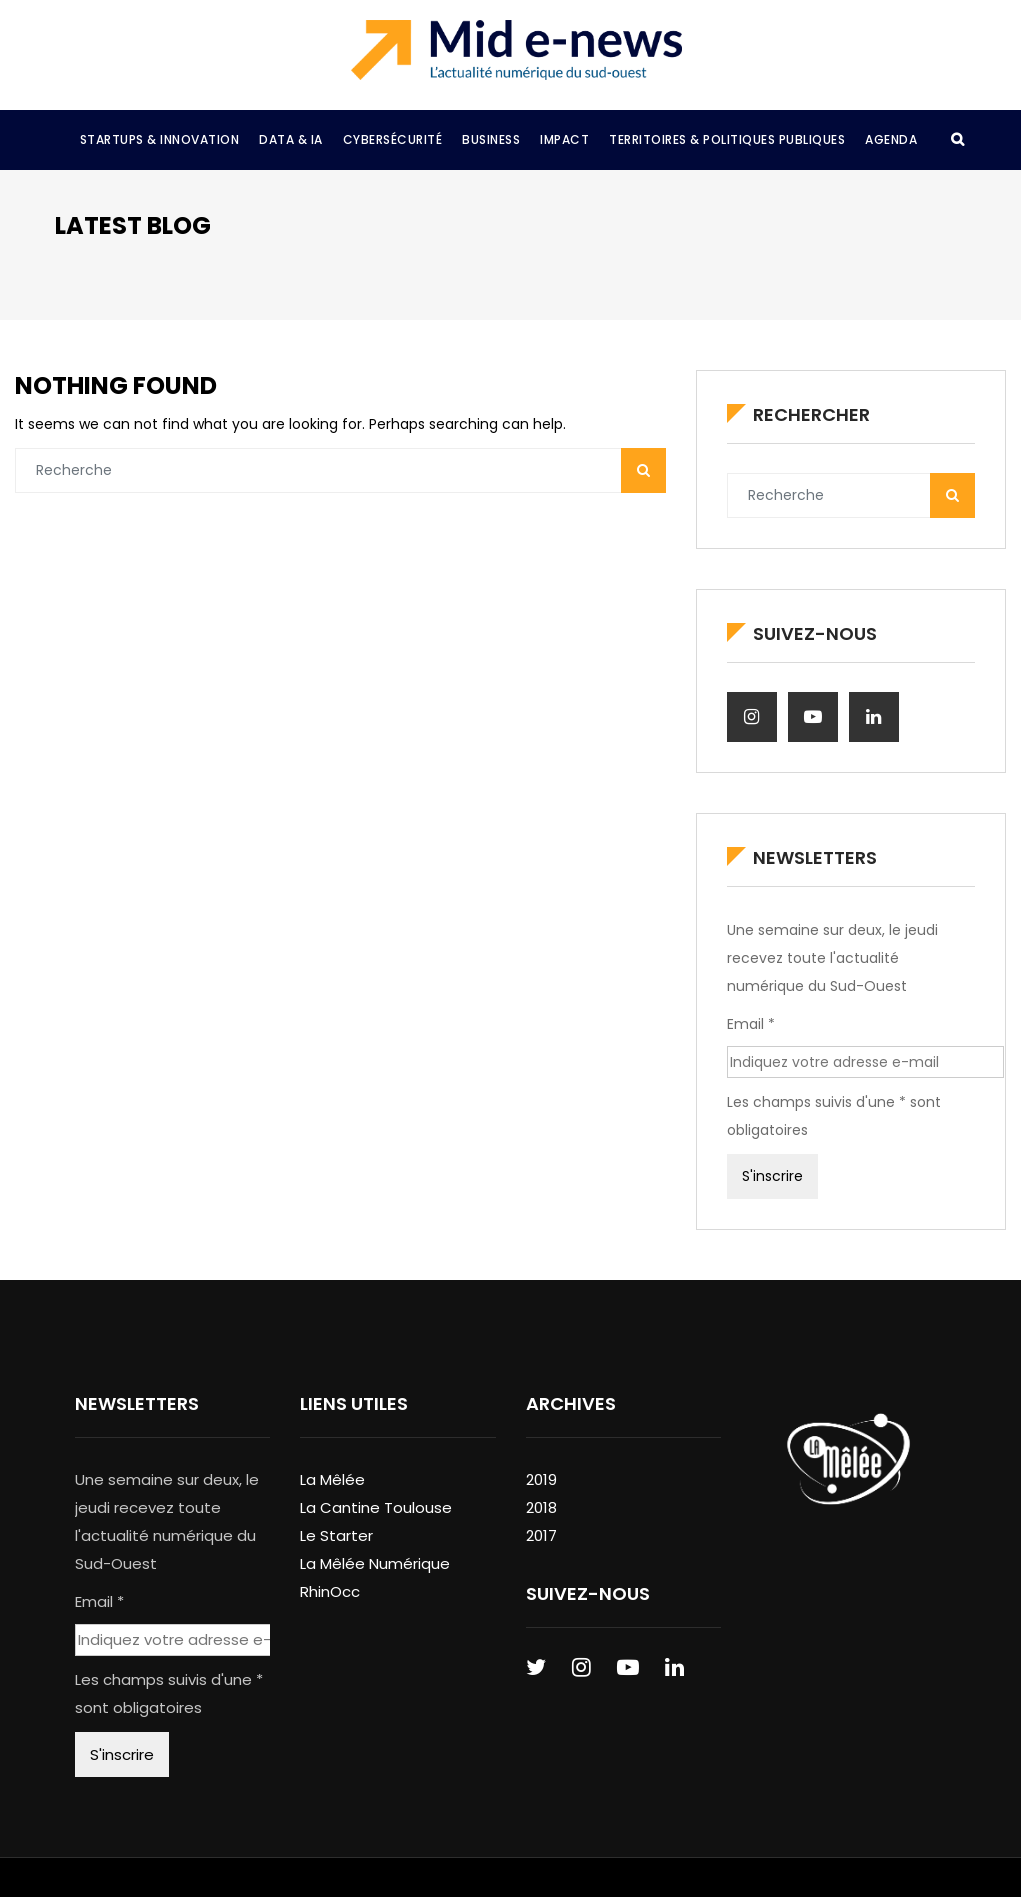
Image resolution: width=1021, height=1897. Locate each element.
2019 (541, 1479)
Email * (751, 1024)
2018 (541, 1507)
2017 (541, 1535)
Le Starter (336, 1535)
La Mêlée (332, 1479)
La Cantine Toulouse (376, 1507)
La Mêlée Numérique (375, 1563)
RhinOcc (330, 1591)
